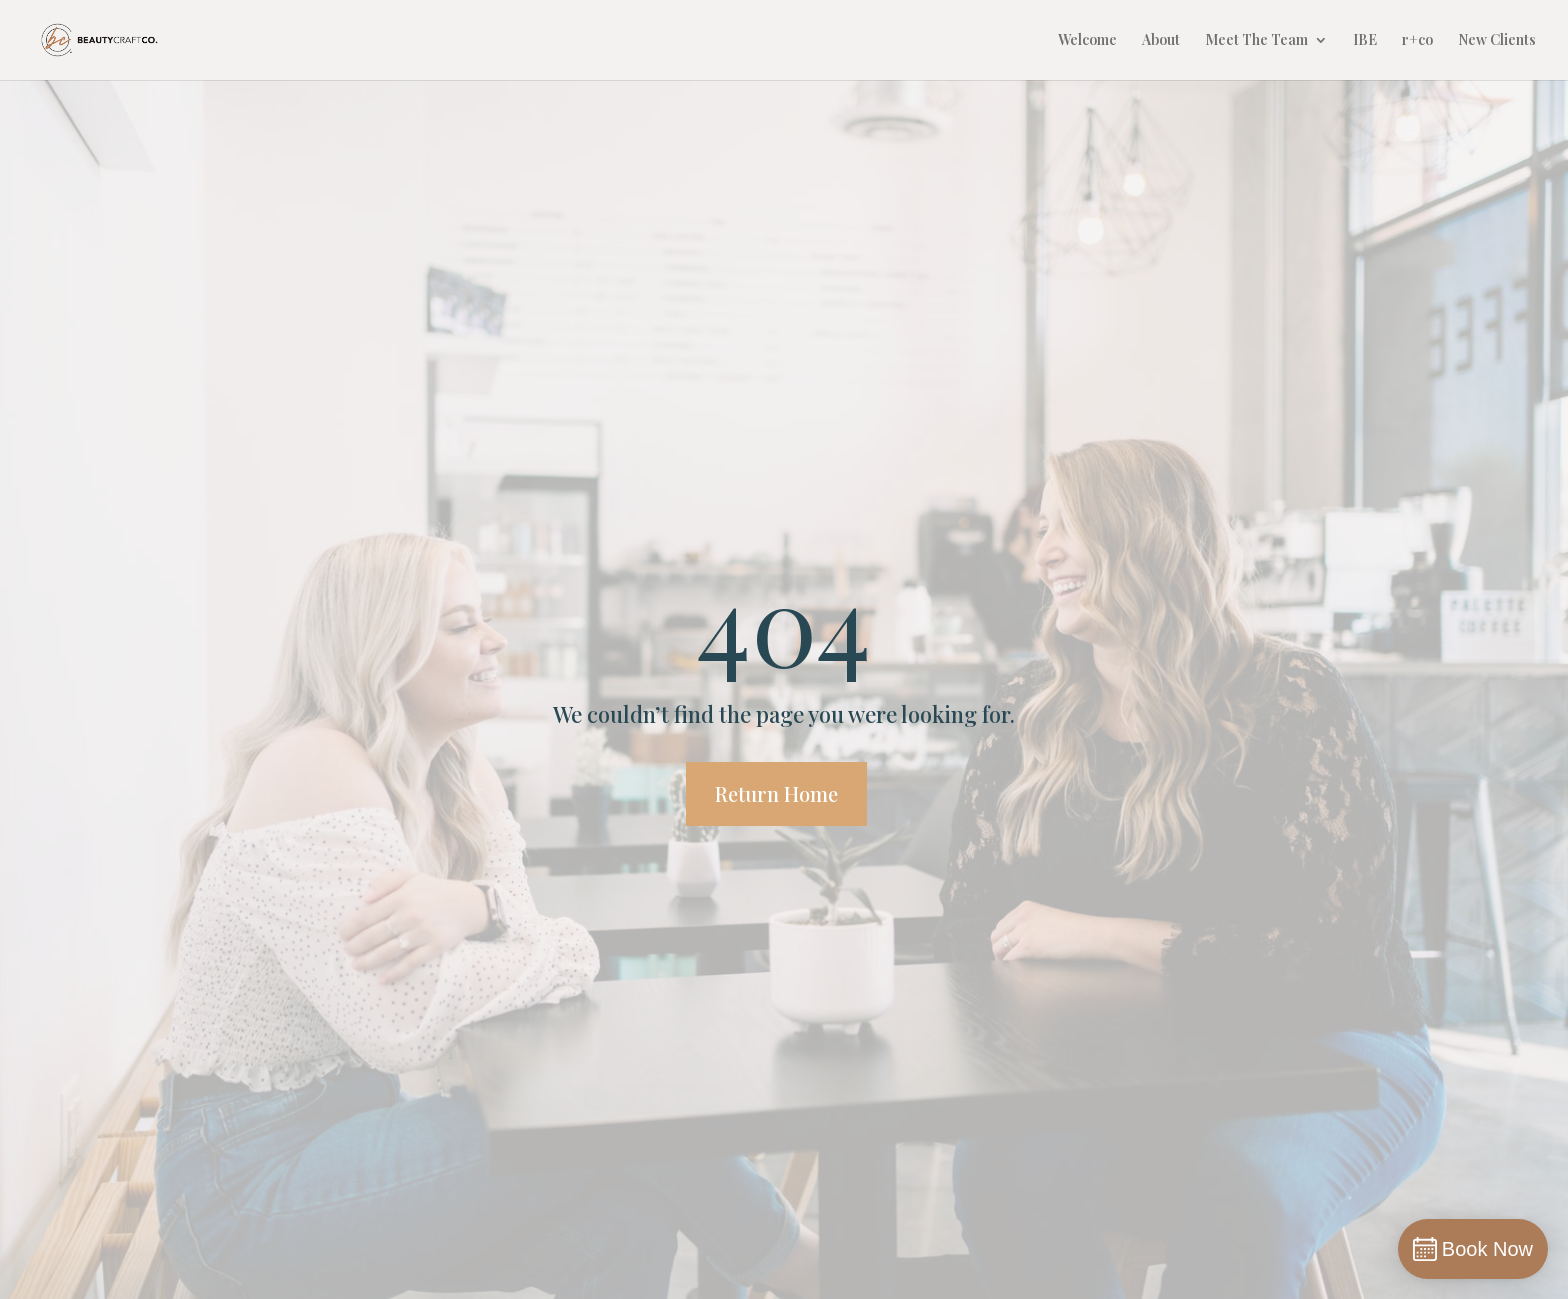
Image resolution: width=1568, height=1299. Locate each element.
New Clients (1497, 41)
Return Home (776, 793)
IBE (1365, 41)
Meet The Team (1256, 41)
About (1161, 41)
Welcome (1087, 41)
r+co (1417, 41)
